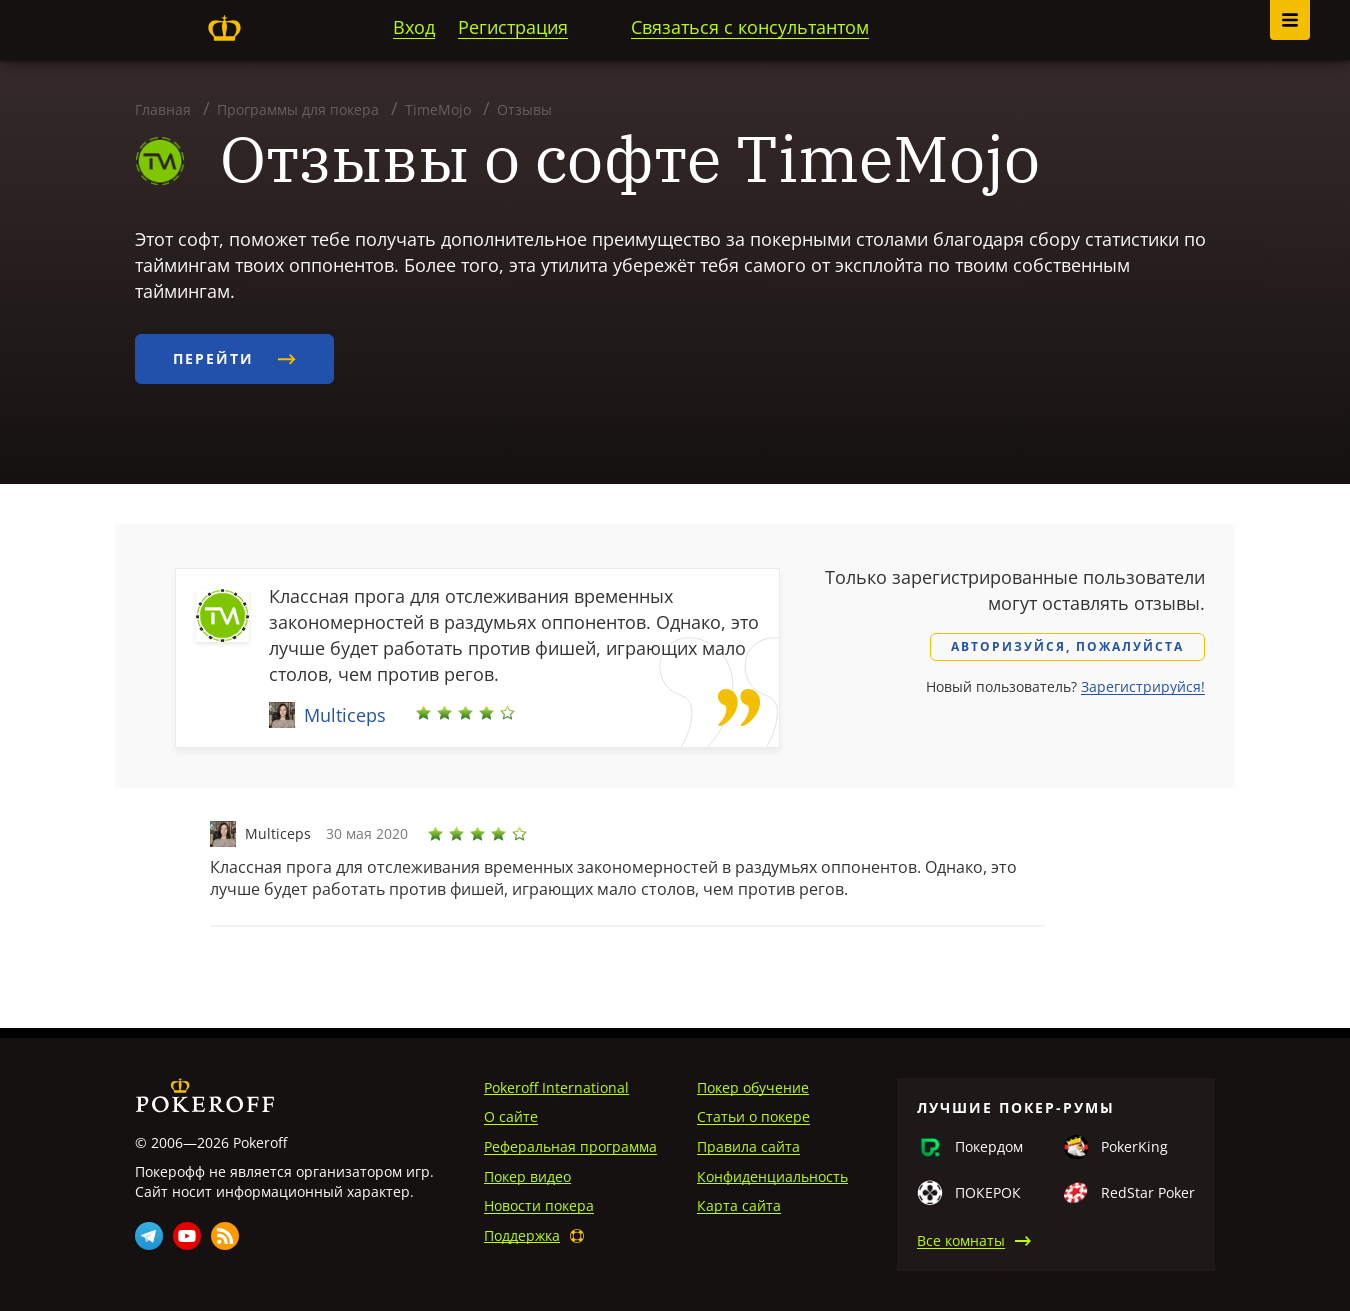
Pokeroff (224, 28)
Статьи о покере (753, 1116)
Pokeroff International (556, 1087)
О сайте (511, 1116)
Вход (414, 27)
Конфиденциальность (772, 1176)
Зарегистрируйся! (1143, 686)
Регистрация (513, 27)
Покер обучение (753, 1087)
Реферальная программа (570, 1146)
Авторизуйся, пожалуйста (1067, 646)
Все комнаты (961, 1240)
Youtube (187, 1236)
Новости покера (539, 1205)
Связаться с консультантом (750, 27)
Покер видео (527, 1176)
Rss (225, 1236)
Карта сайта (739, 1205)
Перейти (234, 358)
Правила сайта (748, 1146)
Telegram (149, 1236)
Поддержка (522, 1235)
